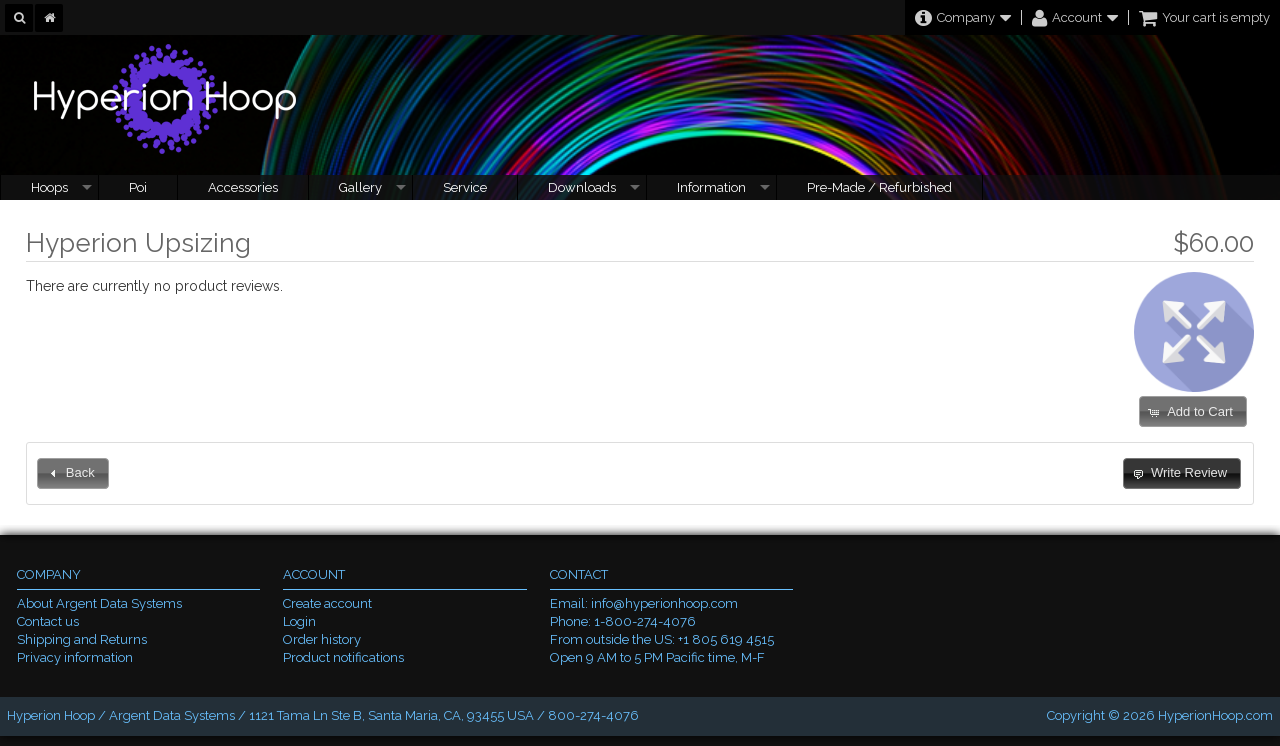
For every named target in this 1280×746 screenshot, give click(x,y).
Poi (138, 187)
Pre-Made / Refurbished (879, 187)
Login (299, 621)
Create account (327, 603)
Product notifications (343, 657)
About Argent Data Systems (99, 603)
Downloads (582, 187)
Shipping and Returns (82, 639)
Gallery (360, 187)
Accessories (243, 187)
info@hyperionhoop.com (664, 603)
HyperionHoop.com (1215, 715)
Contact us (48, 621)
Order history (322, 639)
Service (465, 187)
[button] (1193, 411)
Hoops (49, 187)
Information (711, 187)
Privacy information (75, 657)
